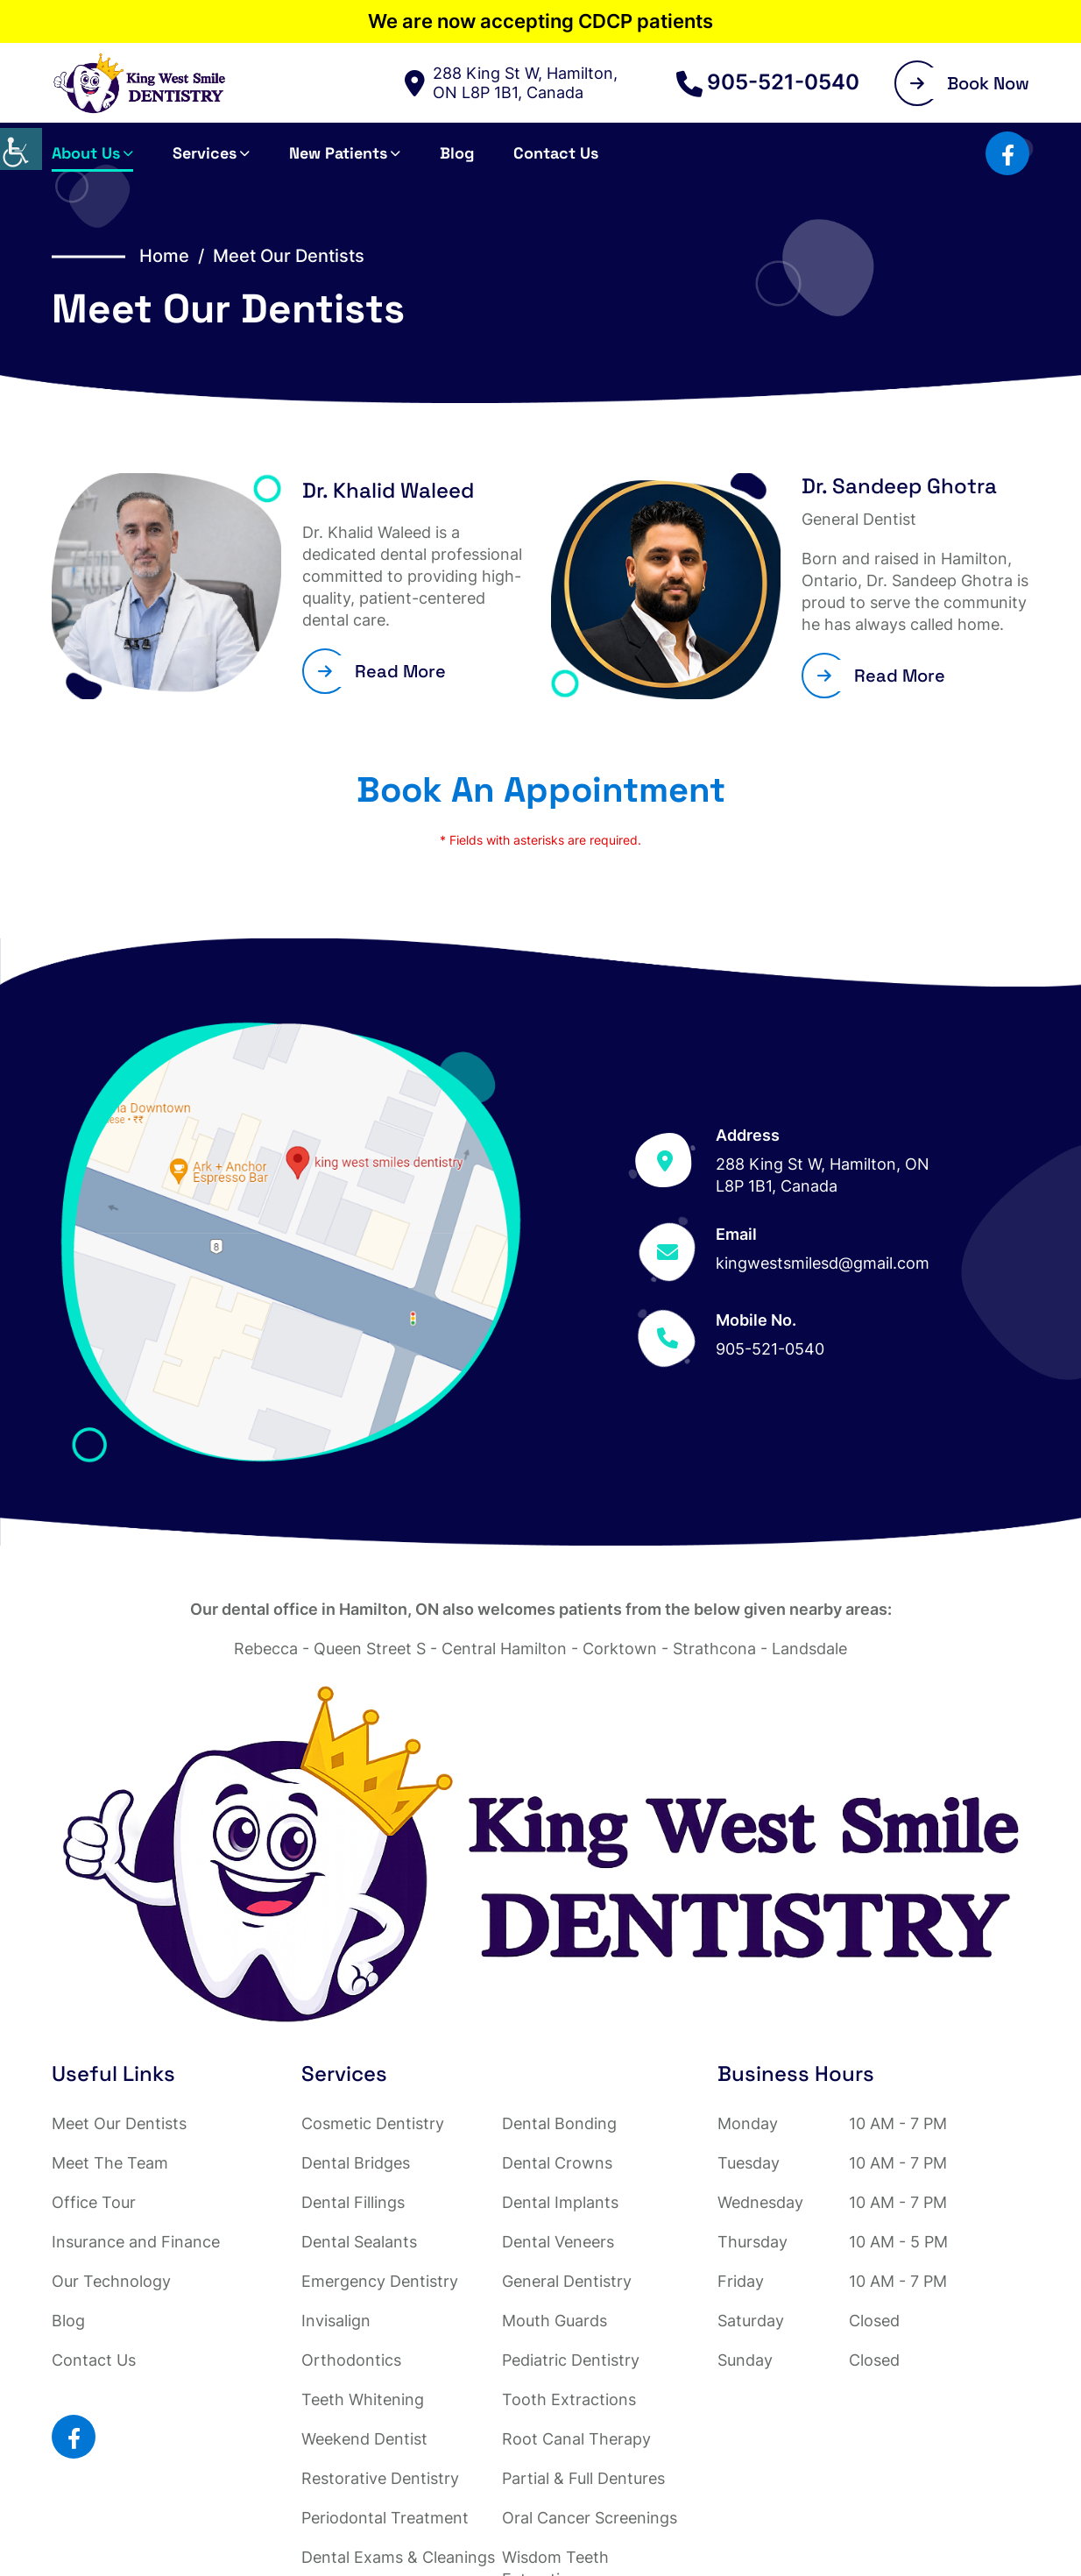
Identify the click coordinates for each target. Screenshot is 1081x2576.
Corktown (620, 1648)
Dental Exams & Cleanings (398, 2557)
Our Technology (111, 2281)
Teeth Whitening (362, 2399)
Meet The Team (110, 2163)
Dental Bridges (355, 2163)
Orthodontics (351, 2360)
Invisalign (336, 2320)
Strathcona (714, 1648)
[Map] (291, 1242)
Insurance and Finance (136, 2242)
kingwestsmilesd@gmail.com (822, 1263)
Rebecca (266, 1648)
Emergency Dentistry (379, 2281)
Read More (382, 671)
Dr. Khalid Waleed (388, 490)
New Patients (338, 153)
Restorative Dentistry (380, 2478)
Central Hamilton (504, 1648)
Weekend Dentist (364, 2439)
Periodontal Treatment (385, 2518)
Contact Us (555, 153)
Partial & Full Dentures (583, 2478)
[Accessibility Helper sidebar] (21, 149)
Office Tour (94, 2202)
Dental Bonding (559, 2123)
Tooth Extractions (569, 2399)
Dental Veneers (558, 2242)
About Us (86, 153)
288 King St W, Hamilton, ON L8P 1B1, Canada (511, 83)
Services (205, 153)
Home (164, 255)
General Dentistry (567, 2281)
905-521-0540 (767, 82)
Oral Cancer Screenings (589, 2518)
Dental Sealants (359, 2242)
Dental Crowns (557, 2163)
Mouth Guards (554, 2320)
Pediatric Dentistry (570, 2360)
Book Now (969, 83)
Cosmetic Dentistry (372, 2123)
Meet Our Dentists (119, 2123)
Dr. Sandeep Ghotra (899, 485)
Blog (457, 153)
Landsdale (809, 1648)
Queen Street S (370, 1648)
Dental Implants (560, 2202)
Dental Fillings (353, 2202)
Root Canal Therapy (576, 2439)
